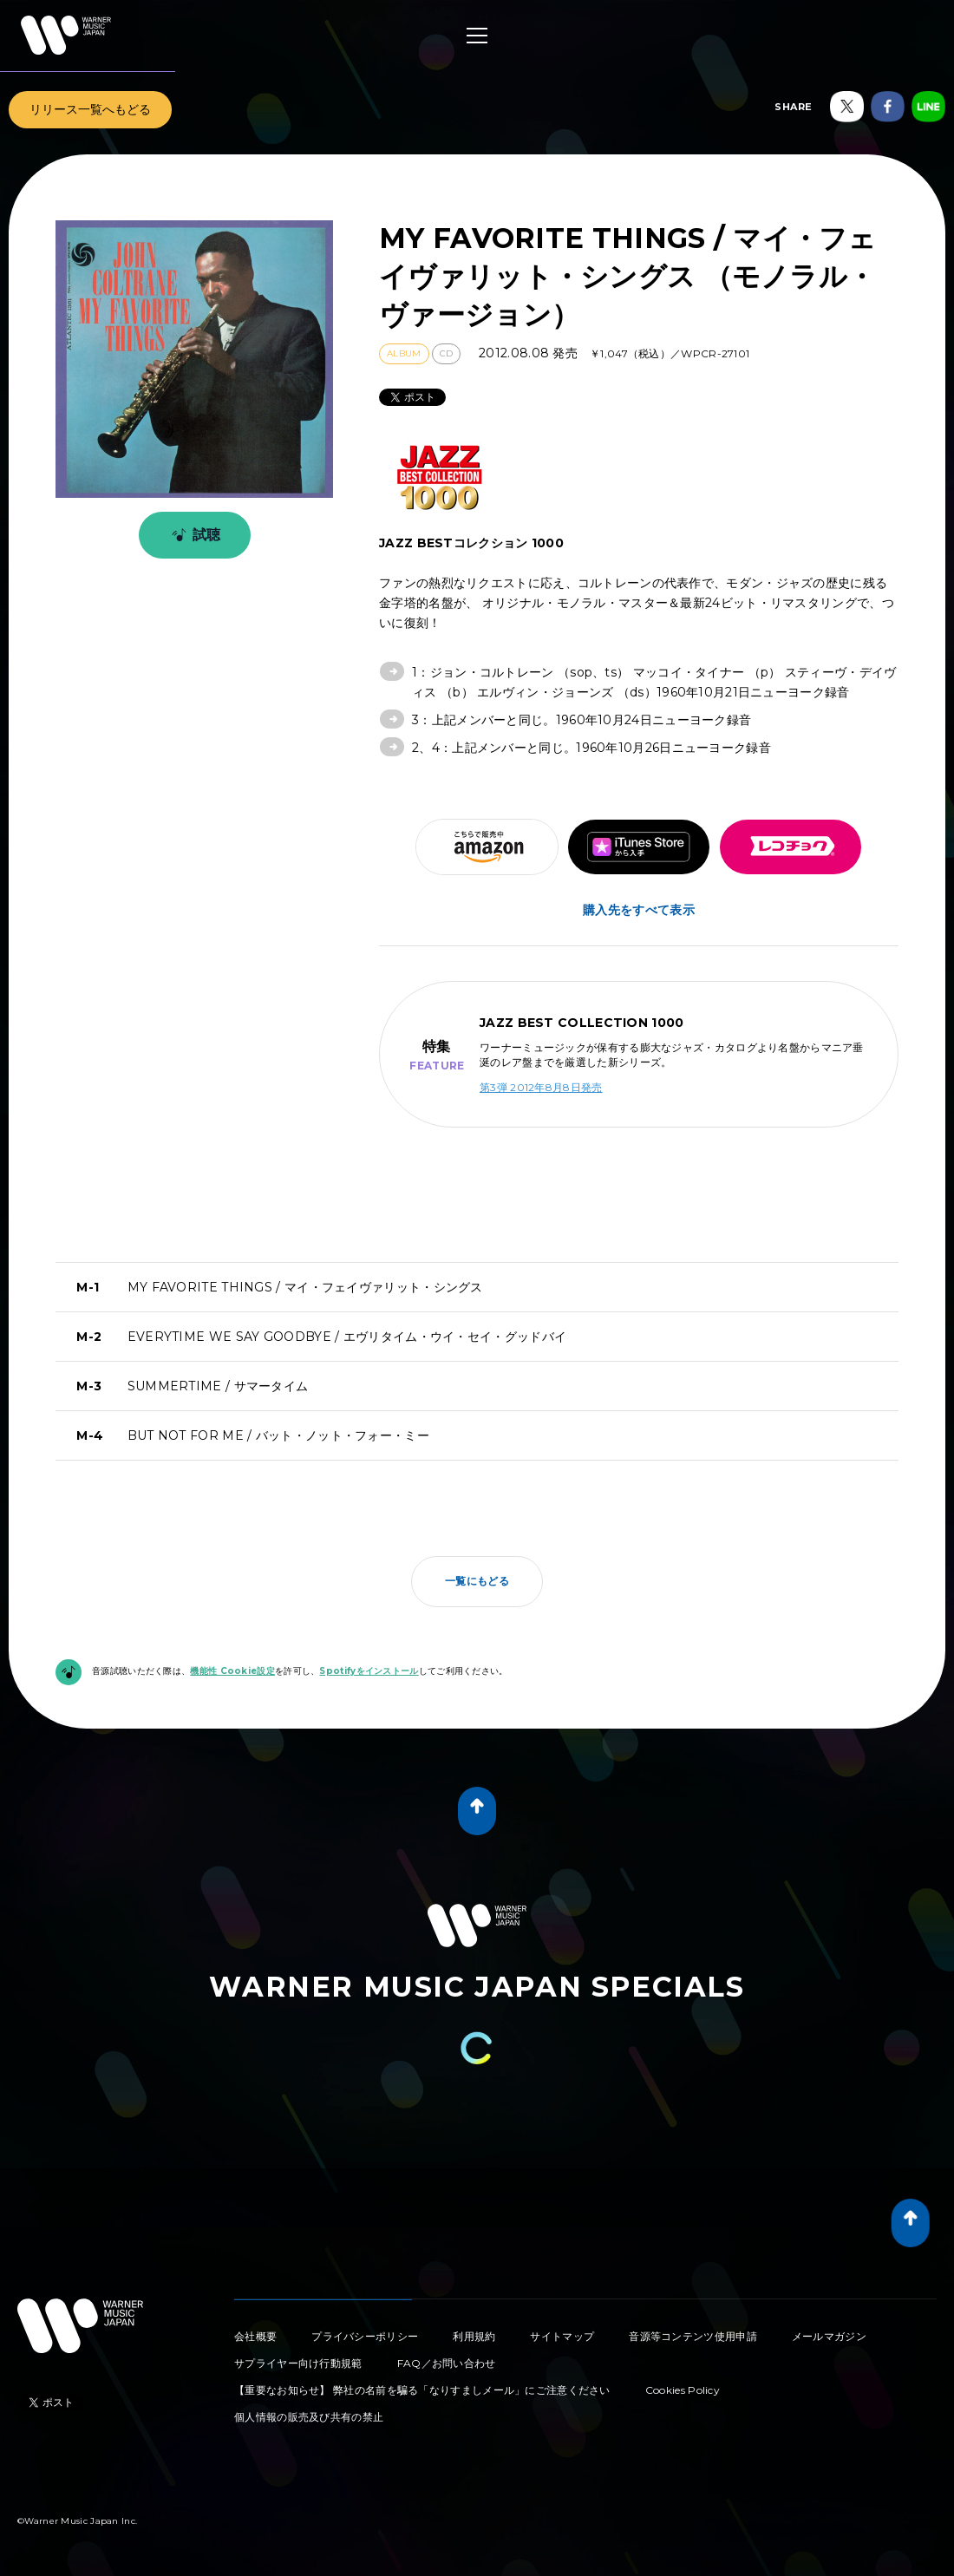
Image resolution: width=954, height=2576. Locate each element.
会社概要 (255, 2336)
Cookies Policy (682, 2389)
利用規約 (474, 2336)
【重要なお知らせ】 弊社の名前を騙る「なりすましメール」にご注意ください (422, 2389)
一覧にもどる (477, 1580)
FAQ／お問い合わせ (446, 2363)
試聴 (193, 535)
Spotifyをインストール (368, 1671)
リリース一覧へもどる (90, 109)
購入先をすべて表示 (639, 910)
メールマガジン (829, 2336)
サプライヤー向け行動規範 (298, 2363)
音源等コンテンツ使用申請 (693, 2336)
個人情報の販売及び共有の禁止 (308, 2416)
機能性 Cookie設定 (232, 1671)
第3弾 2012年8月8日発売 (541, 1087)
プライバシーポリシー (364, 2336)
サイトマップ (562, 2336)
